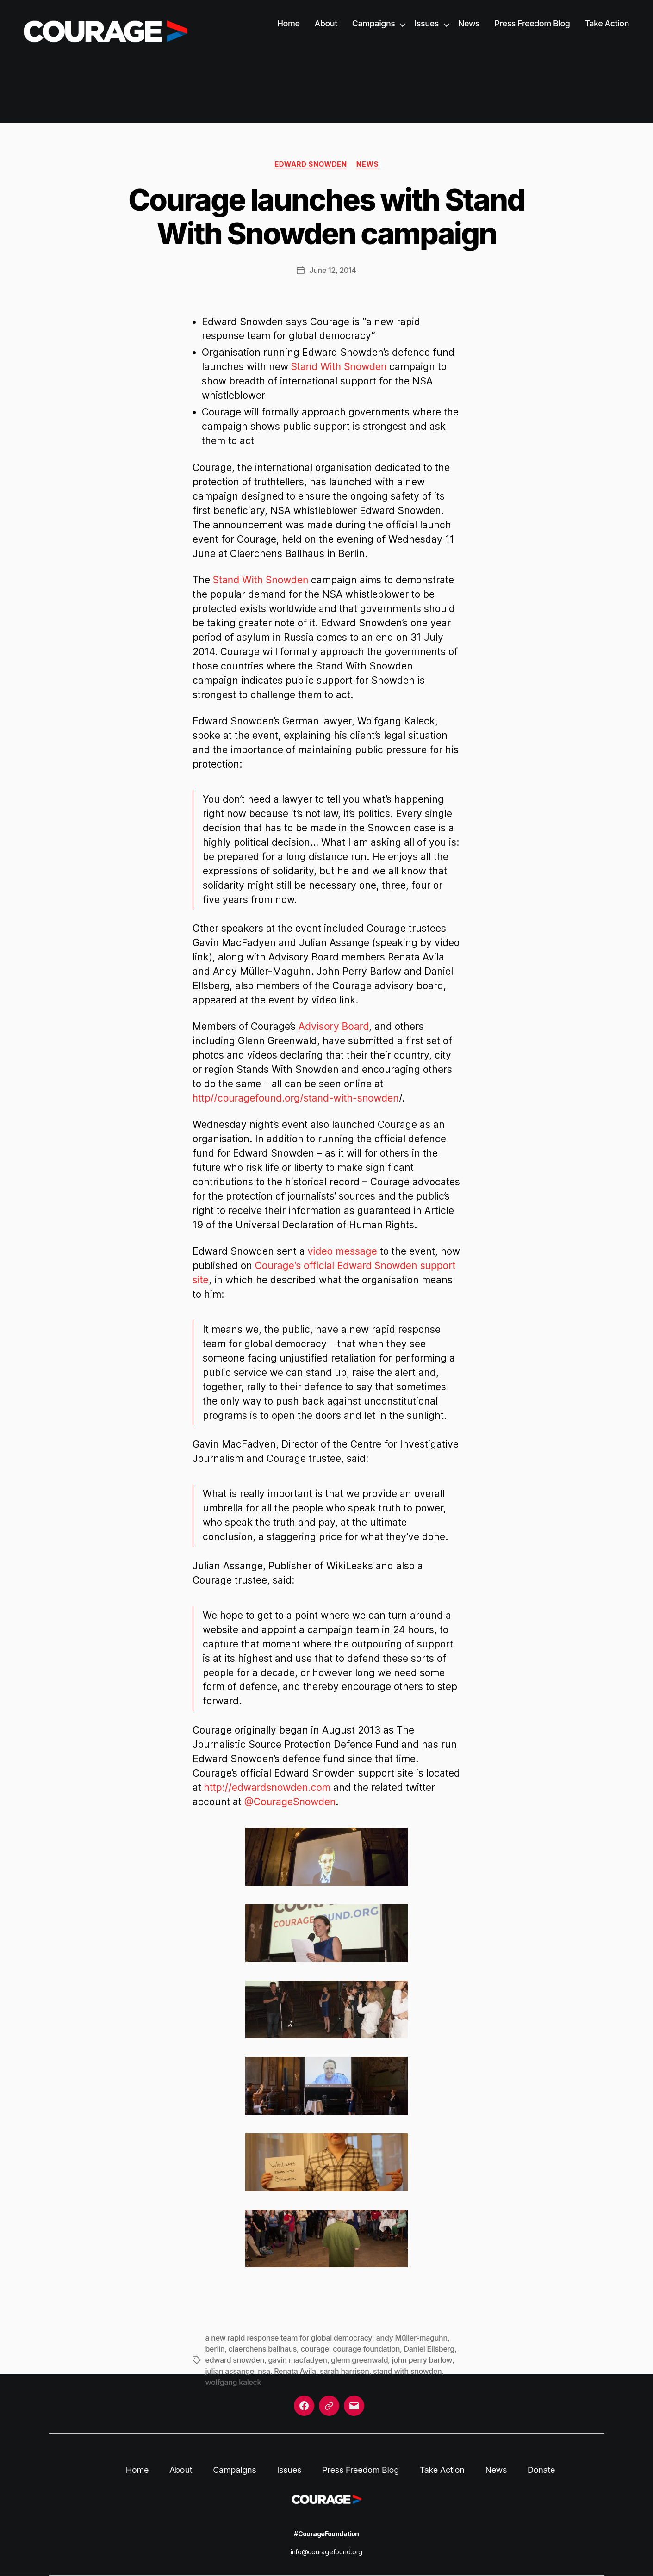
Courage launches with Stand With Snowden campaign (326, 216)
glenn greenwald (359, 2360)
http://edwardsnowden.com (267, 1787)
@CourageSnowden (290, 1802)
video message (342, 1251)
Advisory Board (334, 1026)
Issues (426, 23)
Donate (541, 2470)
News (469, 23)
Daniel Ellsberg (429, 2348)
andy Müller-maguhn (412, 2337)
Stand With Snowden (339, 366)
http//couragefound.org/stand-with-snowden (296, 1098)
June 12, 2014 (332, 270)
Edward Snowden (310, 164)
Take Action (607, 23)
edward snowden (234, 2360)
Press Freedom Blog (532, 23)
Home (288, 23)
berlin (215, 2348)
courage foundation (366, 2348)
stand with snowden (407, 2371)
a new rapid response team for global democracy (289, 2337)
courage (315, 2348)
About (326, 23)
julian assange (229, 2371)
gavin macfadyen (297, 2360)
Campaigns (373, 23)
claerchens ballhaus (263, 2348)
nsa (264, 2371)
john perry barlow (422, 2360)
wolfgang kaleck (233, 2382)
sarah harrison (344, 2371)
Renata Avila (295, 2371)
